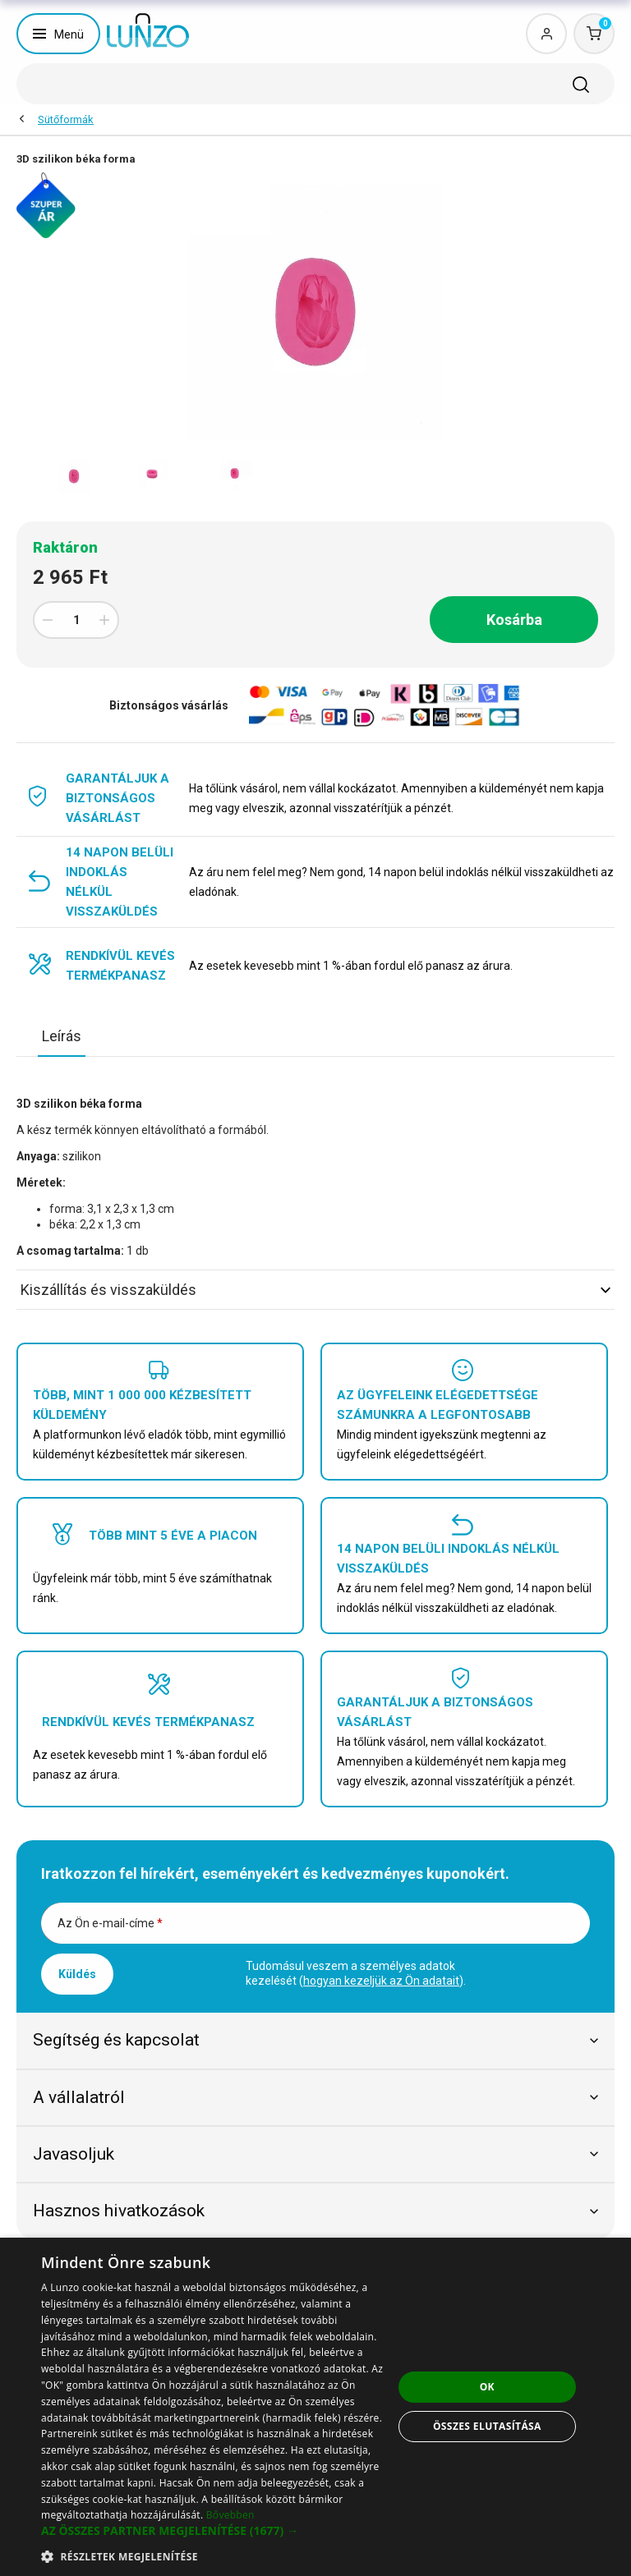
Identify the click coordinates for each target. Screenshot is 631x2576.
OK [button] (487, 2387)
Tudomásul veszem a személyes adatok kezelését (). (356, 1973)
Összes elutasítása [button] (487, 2426)
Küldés (77, 1974)
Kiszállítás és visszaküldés (315, 1289)
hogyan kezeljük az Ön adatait (381, 1980)
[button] (217, 2530)
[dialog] (315, 2407)
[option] (73, 476)
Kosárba (514, 619)
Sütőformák (66, 119)
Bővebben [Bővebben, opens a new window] (230, 2515)
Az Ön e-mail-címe (110, 1923)
